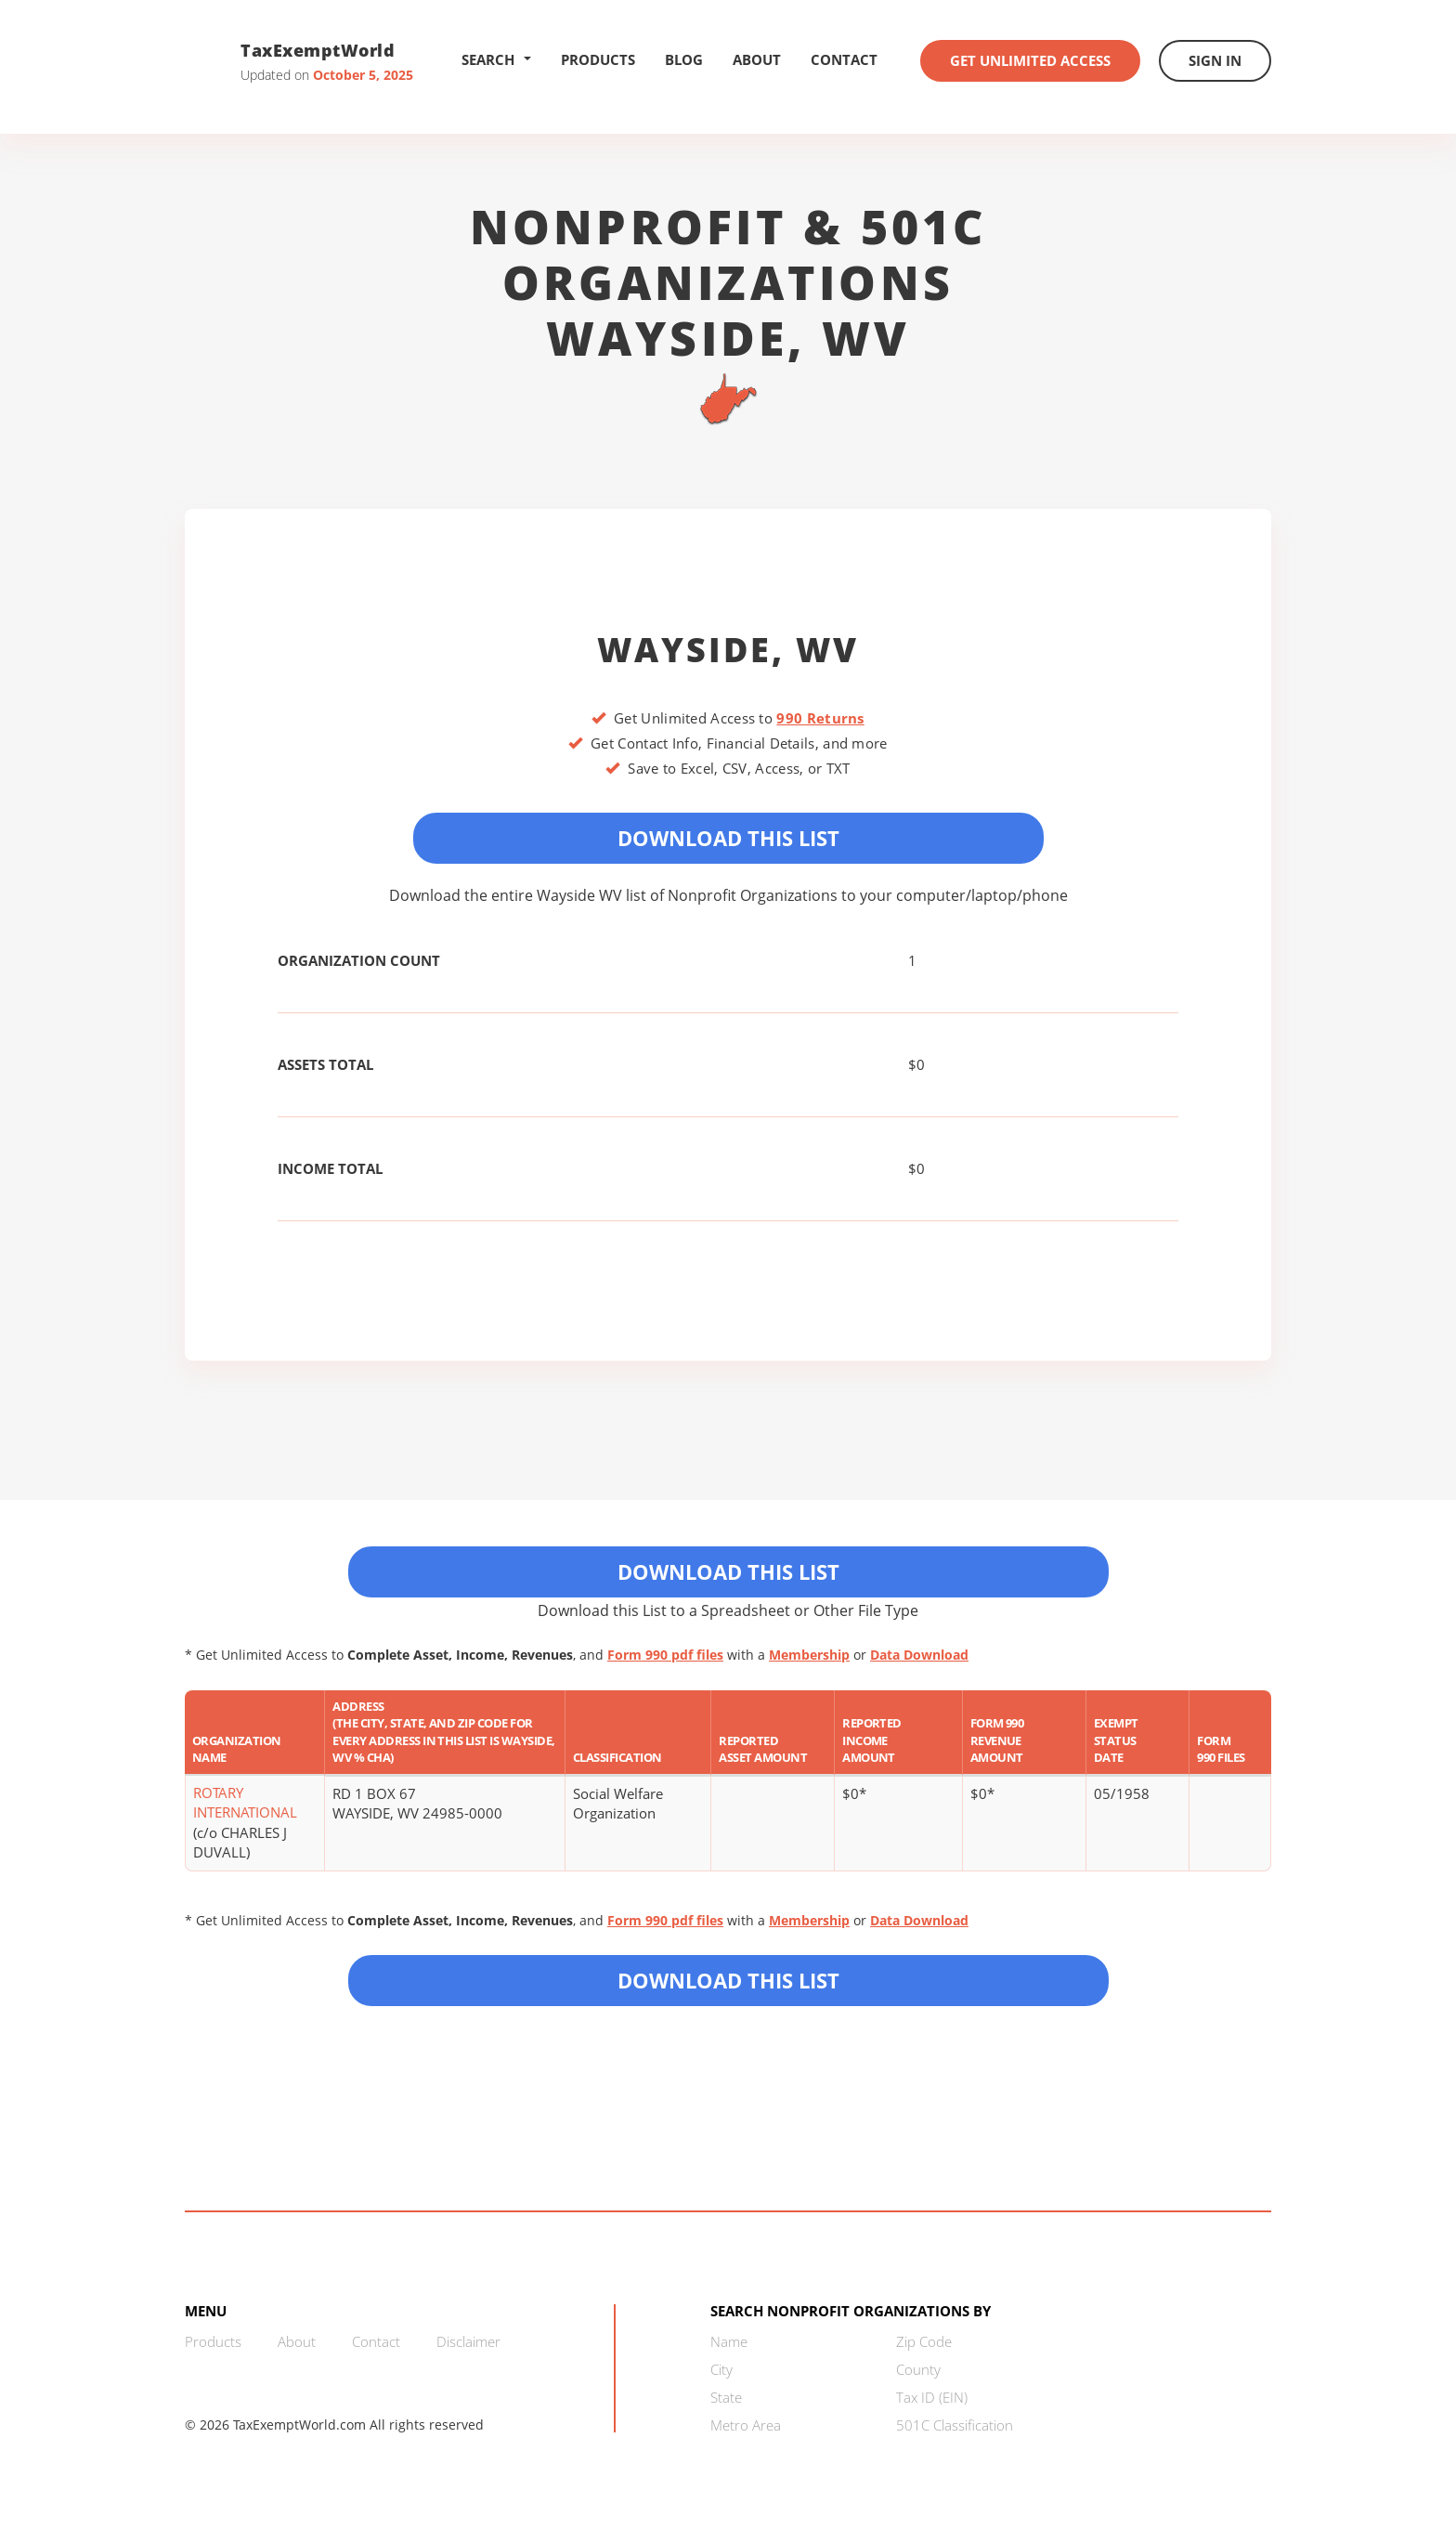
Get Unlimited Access (1030, 60)
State (726, 2397)
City (721, 2369)
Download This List (728, 838)
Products (598, 59)
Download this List (728, 1980)
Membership (809, 1654)
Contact (844, 59)
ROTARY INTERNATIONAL (245, 1802)
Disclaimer (468, 2341)
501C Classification (954, 2425)
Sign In (1215, 60)
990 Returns (820, 718)
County (918, 2369)
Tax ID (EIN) (932, 2397)
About (757, 59)
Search (496, 59)
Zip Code (924, 2341)
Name (729, 2341)
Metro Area (745, 2425)
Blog (684, 59)
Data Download (919, 1654)
